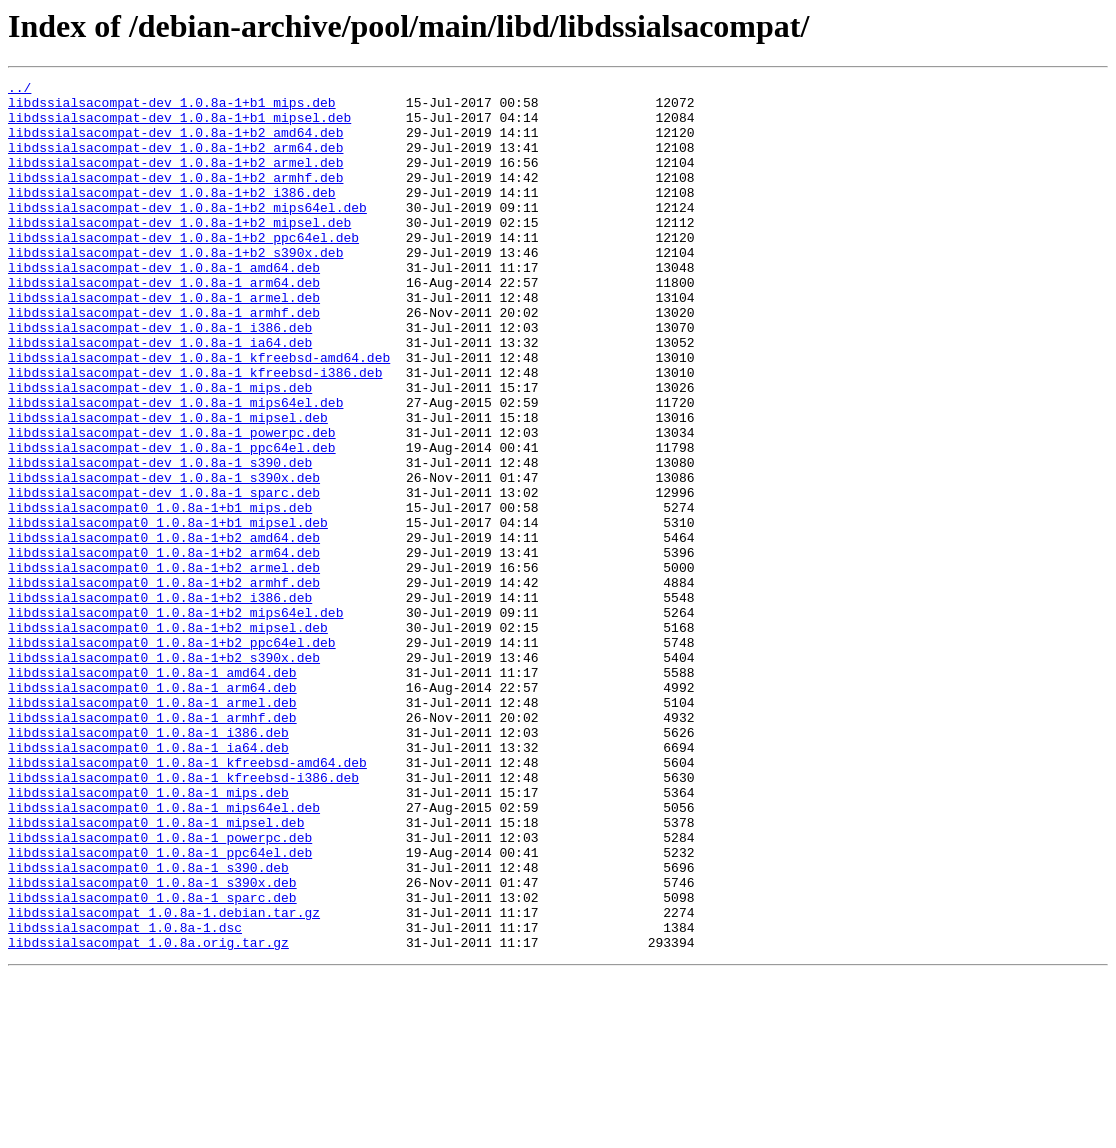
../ (19, 90)
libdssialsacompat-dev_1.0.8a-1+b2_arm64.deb (175, 162)
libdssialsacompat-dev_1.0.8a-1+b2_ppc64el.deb (183, 270)
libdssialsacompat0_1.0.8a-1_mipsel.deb (156, 972)
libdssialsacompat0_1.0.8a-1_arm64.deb (152, 810)
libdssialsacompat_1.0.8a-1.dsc (125, 1098)
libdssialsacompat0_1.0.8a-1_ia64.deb (148, 882)
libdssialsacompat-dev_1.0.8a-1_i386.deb (160, 378)
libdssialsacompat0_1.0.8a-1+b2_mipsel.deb (168, 738)
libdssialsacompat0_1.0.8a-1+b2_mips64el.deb (175, 720)
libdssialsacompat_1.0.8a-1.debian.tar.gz (164, 1080)
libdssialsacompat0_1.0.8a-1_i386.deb (148, 864)
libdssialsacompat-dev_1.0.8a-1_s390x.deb (164, 558)
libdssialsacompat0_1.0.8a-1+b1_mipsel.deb (168, 612)
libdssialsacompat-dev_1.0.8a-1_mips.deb (160, 450)
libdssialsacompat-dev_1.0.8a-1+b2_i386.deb (172, 216)
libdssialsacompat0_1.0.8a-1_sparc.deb (152, 1062)
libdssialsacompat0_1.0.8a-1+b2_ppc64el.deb (172, 756)
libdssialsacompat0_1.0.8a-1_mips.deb (148, 936)
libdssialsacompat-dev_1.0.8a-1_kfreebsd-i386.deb (195, 432)
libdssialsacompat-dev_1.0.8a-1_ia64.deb (160, 396)
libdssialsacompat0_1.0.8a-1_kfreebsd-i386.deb (183, 918)
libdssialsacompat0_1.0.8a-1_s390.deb (148, 1026)
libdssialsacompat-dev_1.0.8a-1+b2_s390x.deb (175, 288)
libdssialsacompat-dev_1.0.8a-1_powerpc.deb (172, 504)
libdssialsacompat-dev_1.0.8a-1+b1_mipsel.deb (179, 126)
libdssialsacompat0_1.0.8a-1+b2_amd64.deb (164, 630)
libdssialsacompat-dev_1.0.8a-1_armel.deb (164, 342)
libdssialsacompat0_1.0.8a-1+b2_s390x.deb (164, 774)
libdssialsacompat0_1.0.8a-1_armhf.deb (152, 846)
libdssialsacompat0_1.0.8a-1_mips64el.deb (164, 954)
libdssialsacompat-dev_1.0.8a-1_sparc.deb (164, 576)
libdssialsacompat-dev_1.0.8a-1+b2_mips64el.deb (187, 234)
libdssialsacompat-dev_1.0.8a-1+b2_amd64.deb (175, 144)
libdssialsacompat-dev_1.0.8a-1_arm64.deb (164, 324)
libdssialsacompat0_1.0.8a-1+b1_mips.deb (160, 594)
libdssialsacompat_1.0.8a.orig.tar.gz (148, 1116)
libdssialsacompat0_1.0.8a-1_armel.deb (152, 828)
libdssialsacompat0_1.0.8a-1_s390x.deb (152, 1044)
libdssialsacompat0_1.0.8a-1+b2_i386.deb (160, 702)
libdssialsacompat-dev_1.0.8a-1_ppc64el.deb (172, 522)
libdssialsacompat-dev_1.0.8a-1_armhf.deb (164, 360)
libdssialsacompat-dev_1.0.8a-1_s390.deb (160, 540)
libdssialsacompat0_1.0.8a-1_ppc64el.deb (160, 1008)
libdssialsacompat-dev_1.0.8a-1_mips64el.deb (175, 468)
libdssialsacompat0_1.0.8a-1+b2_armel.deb (164, 666)
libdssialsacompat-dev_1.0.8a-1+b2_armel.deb (175, 180)
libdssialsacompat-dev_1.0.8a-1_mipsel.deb (168, 486)
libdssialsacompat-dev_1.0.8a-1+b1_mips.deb (172, 108)
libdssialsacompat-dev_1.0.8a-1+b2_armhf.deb (175, 198)
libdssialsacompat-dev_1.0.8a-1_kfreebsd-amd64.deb (199, 414)
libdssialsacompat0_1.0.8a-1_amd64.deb (152, 792)
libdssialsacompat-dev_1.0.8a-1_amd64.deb (164, 306)
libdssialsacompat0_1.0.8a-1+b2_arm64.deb (164, 648)
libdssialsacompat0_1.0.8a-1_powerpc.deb (160, 990)
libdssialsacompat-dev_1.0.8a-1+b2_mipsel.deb (179, 252)
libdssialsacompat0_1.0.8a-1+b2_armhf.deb (164, 684)
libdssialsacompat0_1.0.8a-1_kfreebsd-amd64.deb (187, 900)
